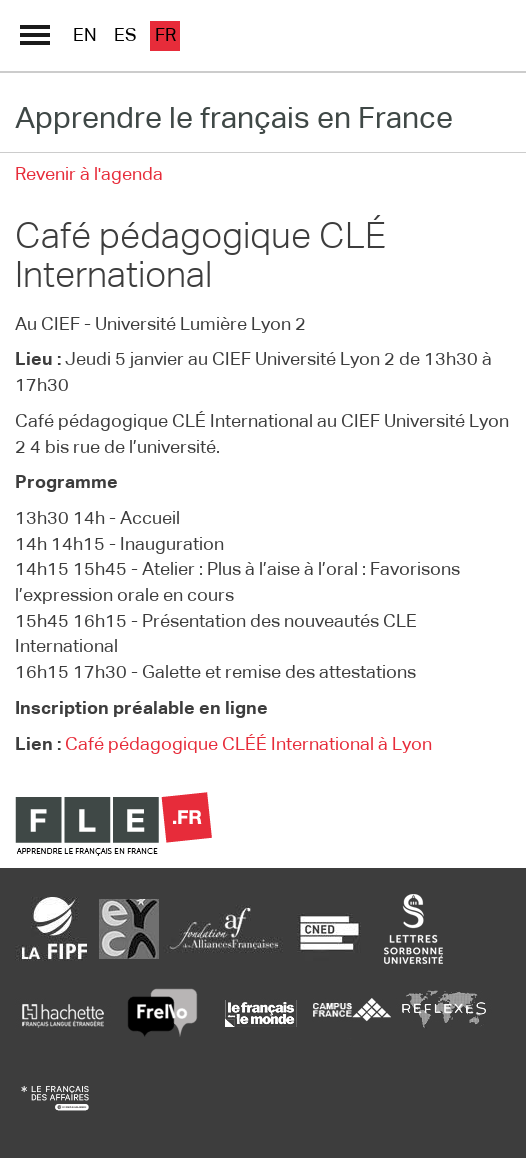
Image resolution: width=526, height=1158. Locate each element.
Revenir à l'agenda (89, 175)
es (125, 36)
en (85, 36)
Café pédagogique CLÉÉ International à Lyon (248, 745)
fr (165, 36)
